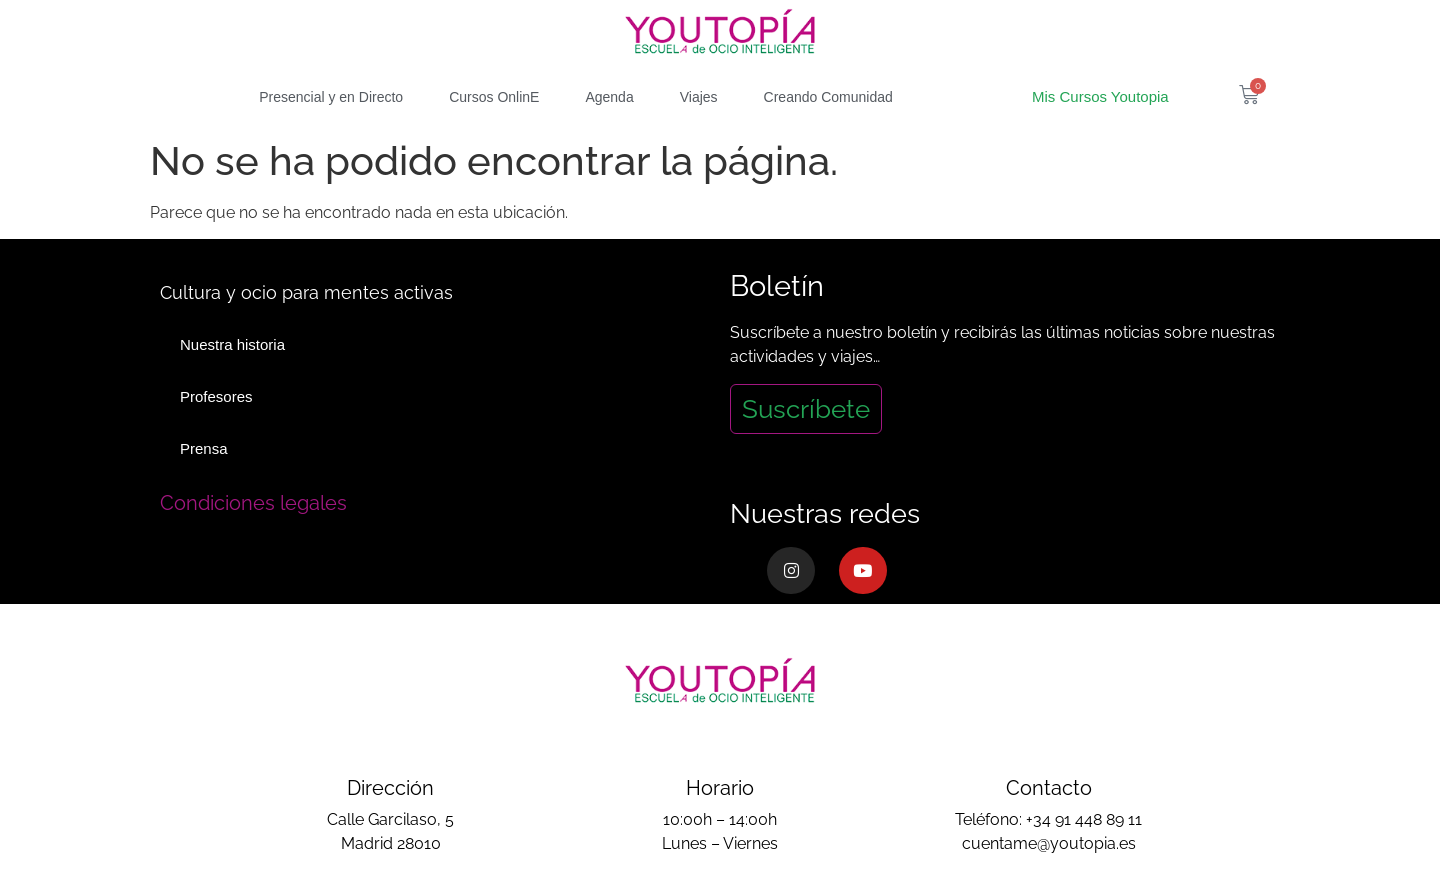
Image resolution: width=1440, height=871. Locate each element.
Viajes (699, 97)
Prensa (204, 448)
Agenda (609, 97)
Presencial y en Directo (331, 97)
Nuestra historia (232, 344)
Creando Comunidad (828, 97)
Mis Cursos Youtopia (1100, 96)
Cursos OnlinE (494, 97)
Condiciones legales (253, 503)
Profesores (216, 396)
